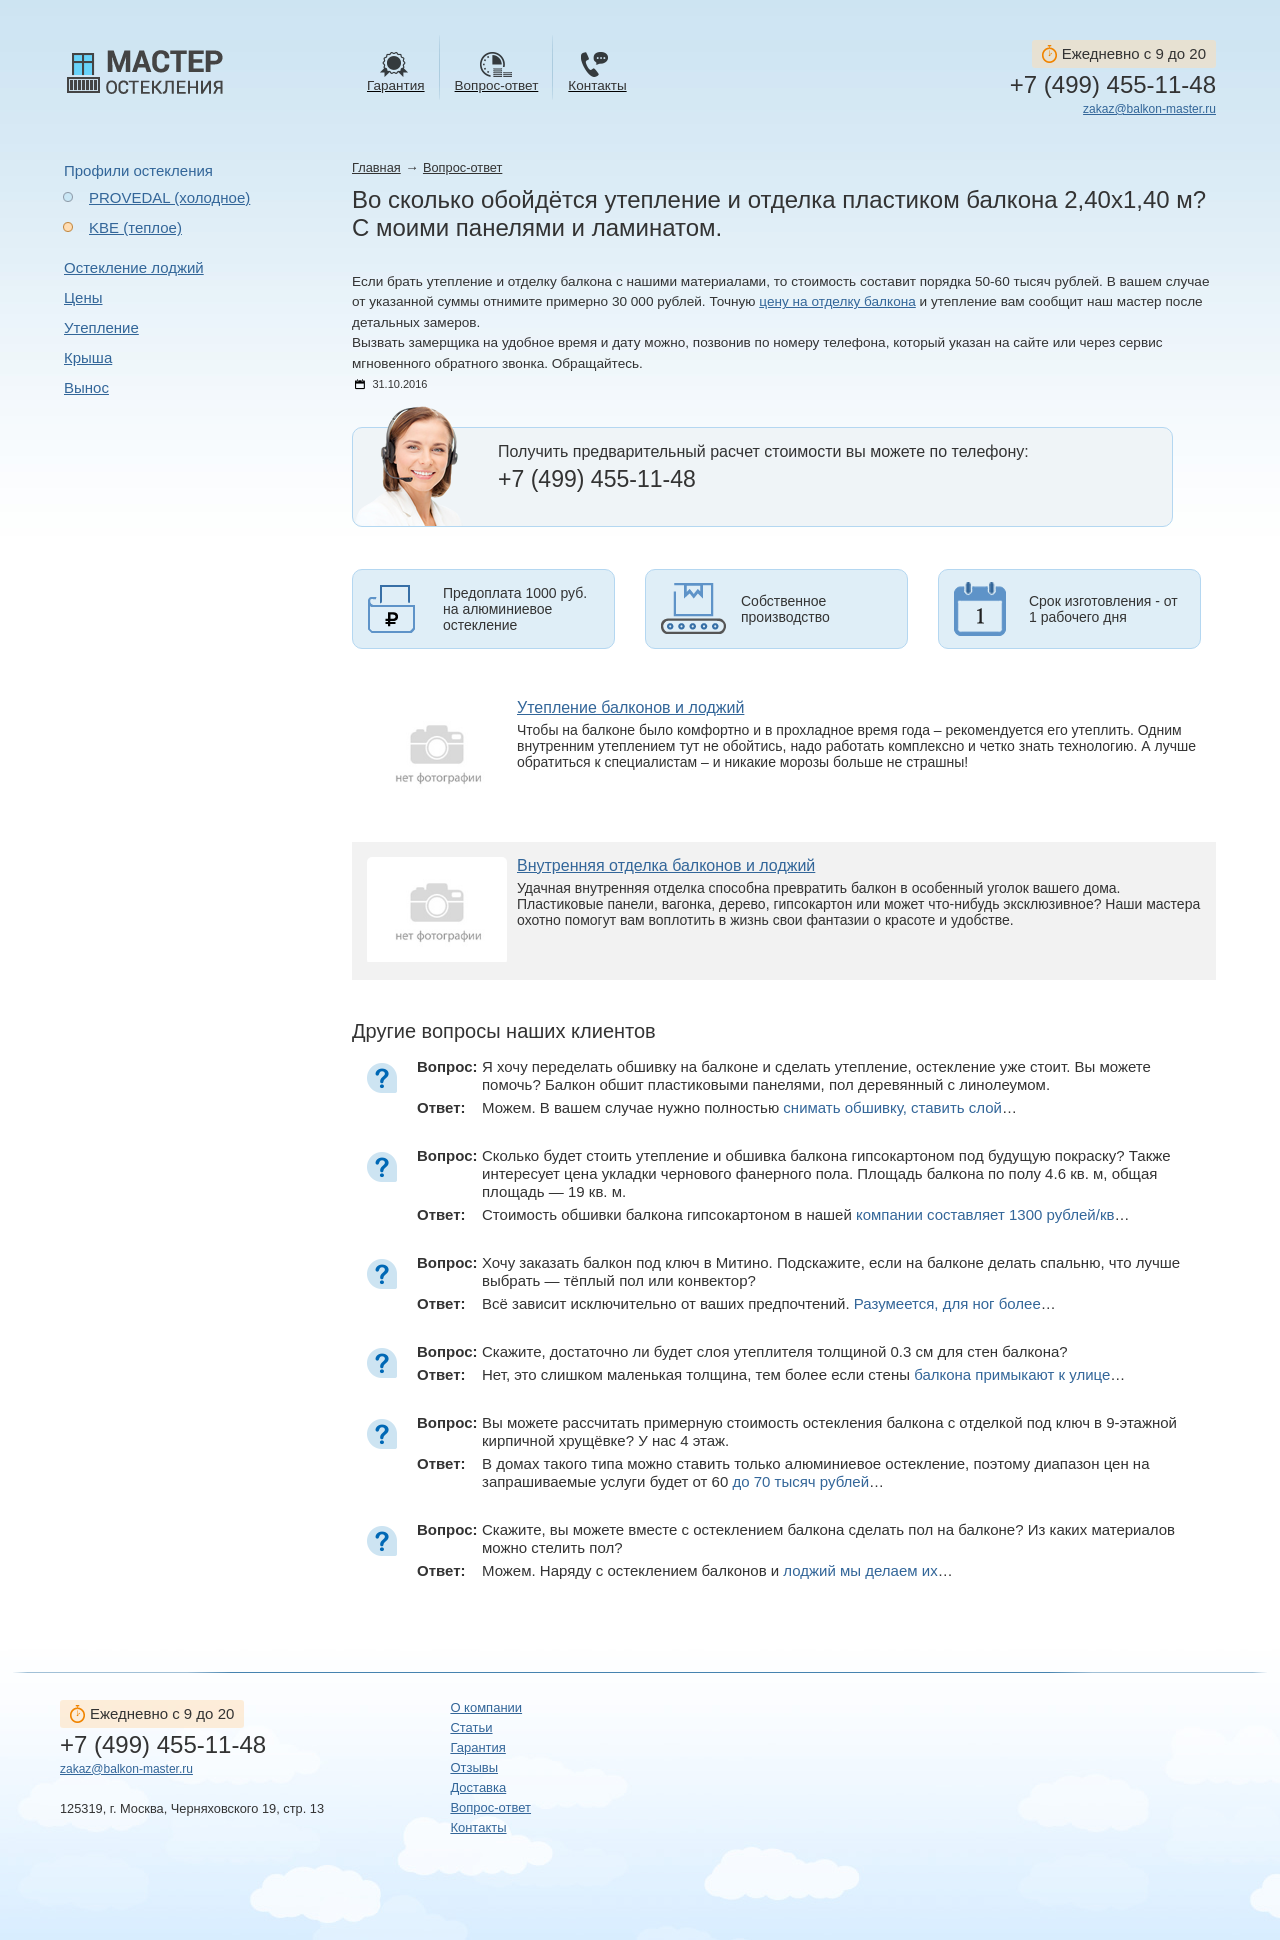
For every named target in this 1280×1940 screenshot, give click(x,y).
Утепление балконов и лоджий (630, 707)
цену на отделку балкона (837, 301)
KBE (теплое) (135, 227)
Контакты (478, 1827)
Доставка (478, 1787)
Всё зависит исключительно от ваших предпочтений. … (769, 1303)
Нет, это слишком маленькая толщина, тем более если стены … (803, 1374)
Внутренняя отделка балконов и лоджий (666, 865)
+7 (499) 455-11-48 (1113, 85)
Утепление (101, 327)
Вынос (86, 387)
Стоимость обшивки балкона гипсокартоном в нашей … (805, 1214)
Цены (83, 297)
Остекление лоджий (134, 267)
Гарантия (477, 1747)
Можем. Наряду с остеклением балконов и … (717, 1570)
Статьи (471, 1727)
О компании (486, 1707)
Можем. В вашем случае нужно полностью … (749, 1107)
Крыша (88, 357)
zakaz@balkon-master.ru (1149, 109)
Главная (376, 167)
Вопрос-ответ (462, 167)
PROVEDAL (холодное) (169, 197)
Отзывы (474, 1767)
